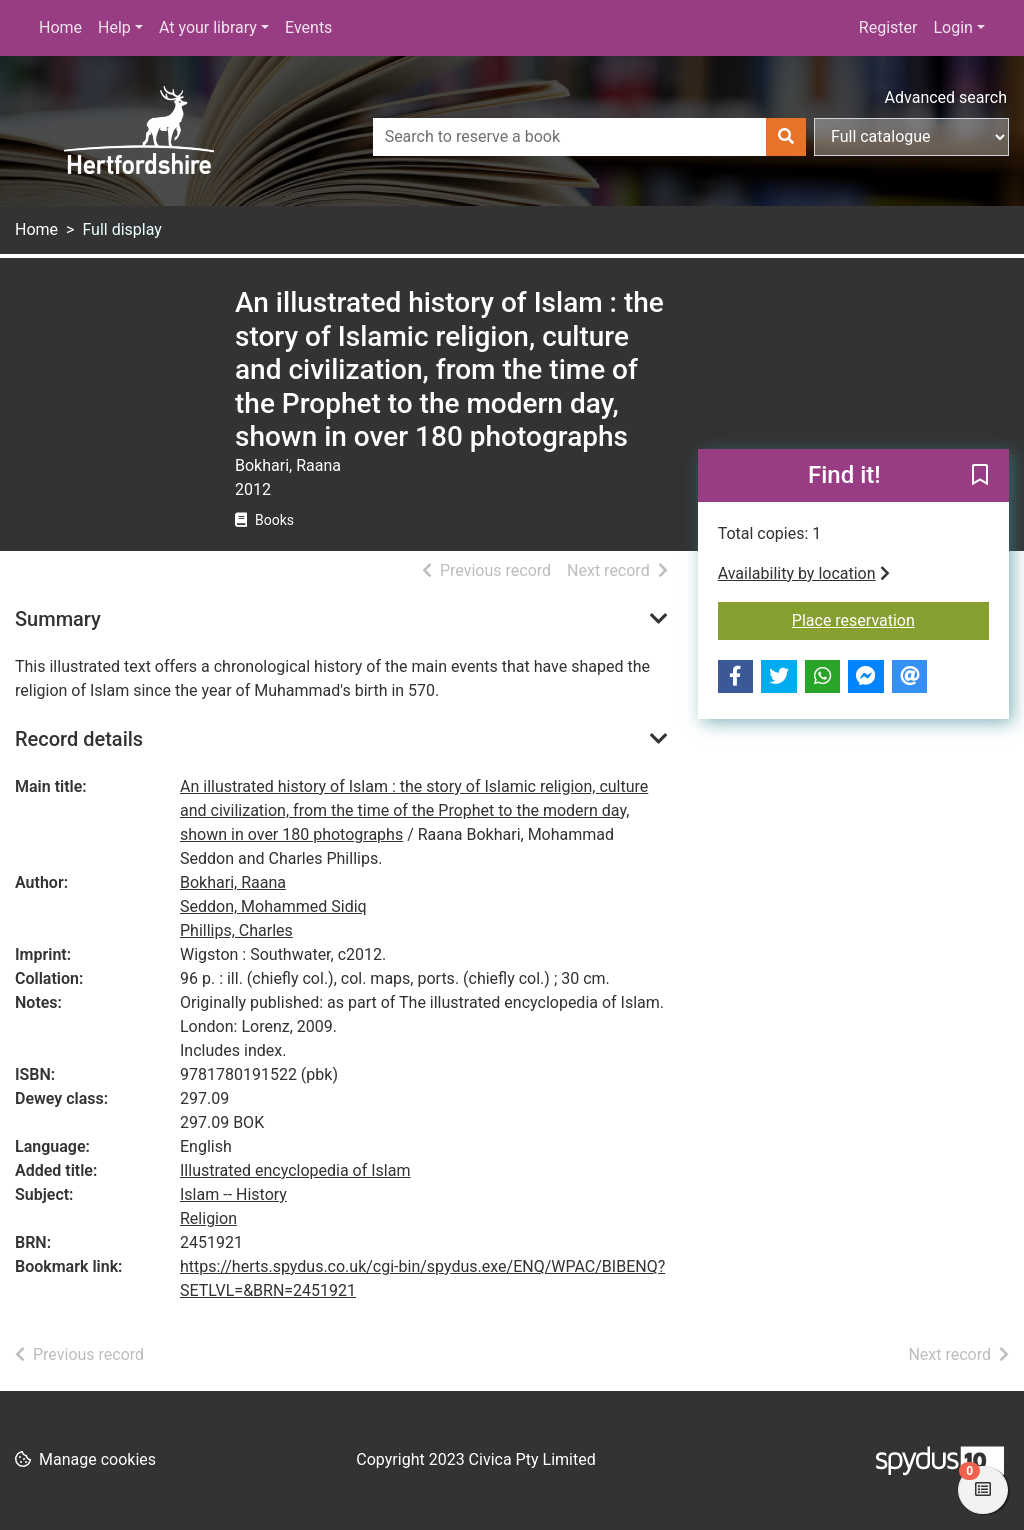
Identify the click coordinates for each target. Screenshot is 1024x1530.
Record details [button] (79, 739)
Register (888, 27)
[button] (980, 477)
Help (114, 27)
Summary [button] (58, 619)
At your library (208, 27)
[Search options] (911, 137)
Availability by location (804, 573)
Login (952, 27)
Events (308, 27)
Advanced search (946, 97)
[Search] (786, 137)
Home (60, 27)
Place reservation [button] (890, 619)
